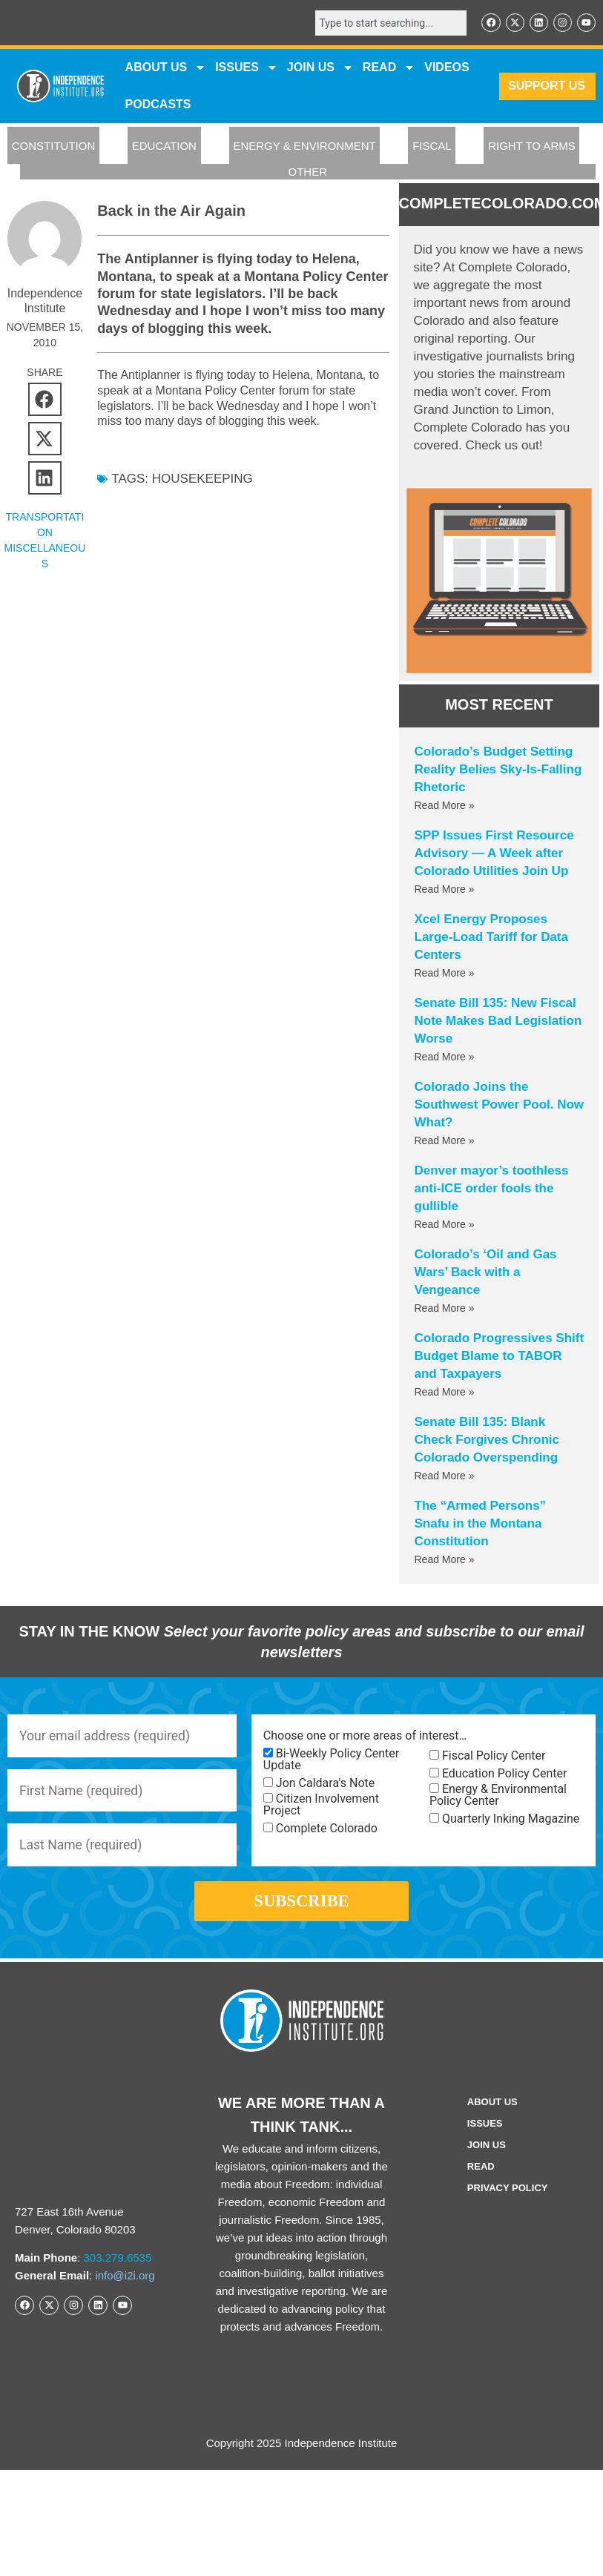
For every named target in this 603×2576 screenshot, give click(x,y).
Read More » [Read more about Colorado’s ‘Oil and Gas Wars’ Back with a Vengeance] (445, 1309)
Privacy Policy (507, 2195)
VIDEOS (446, 68)
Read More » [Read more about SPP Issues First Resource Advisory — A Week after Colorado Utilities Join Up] (445, 890)
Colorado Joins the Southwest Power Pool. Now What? (499, 1105)
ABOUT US (166, 68)
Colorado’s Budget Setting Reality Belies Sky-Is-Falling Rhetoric (498, 770)
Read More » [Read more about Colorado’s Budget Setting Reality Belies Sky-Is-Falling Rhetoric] (445, 806)
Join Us (486, 2152)
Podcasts (158, 105)
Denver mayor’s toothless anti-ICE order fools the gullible (492, 1189)
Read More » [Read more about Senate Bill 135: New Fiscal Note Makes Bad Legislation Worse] (445, 1057)
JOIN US (320, 68)
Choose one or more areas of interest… (365, 1737)
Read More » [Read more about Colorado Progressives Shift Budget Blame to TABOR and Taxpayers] (445, 1392)
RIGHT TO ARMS (532, 146)
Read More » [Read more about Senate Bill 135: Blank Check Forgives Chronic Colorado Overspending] (445, 1476)
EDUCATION (164, 146)
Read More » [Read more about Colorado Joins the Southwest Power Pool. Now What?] (445, 1141)
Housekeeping (202, 479)
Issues (246, 68)
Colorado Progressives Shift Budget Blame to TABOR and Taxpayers (499, 1356)
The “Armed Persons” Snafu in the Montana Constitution (481, 1524)
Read (481, 2173)
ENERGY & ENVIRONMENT (304, 146)
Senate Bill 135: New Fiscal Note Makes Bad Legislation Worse (498, 1021)
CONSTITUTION (54, 146)
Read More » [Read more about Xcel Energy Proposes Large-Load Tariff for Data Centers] (445, 974)
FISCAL (432, 146)
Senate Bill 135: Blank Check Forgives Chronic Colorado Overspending (487, 1440)
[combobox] (388, 23)
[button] (45, 400)
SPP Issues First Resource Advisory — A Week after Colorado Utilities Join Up (494, 854)
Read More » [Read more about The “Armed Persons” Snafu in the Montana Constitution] (445, 1560)
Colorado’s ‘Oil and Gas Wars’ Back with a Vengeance (486, 1273)
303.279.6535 (118, 2265)
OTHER (308, 172)
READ (389, 68)
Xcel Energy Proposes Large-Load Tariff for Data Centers (491, 937)
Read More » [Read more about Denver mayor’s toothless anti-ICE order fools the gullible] (445, 1225)
